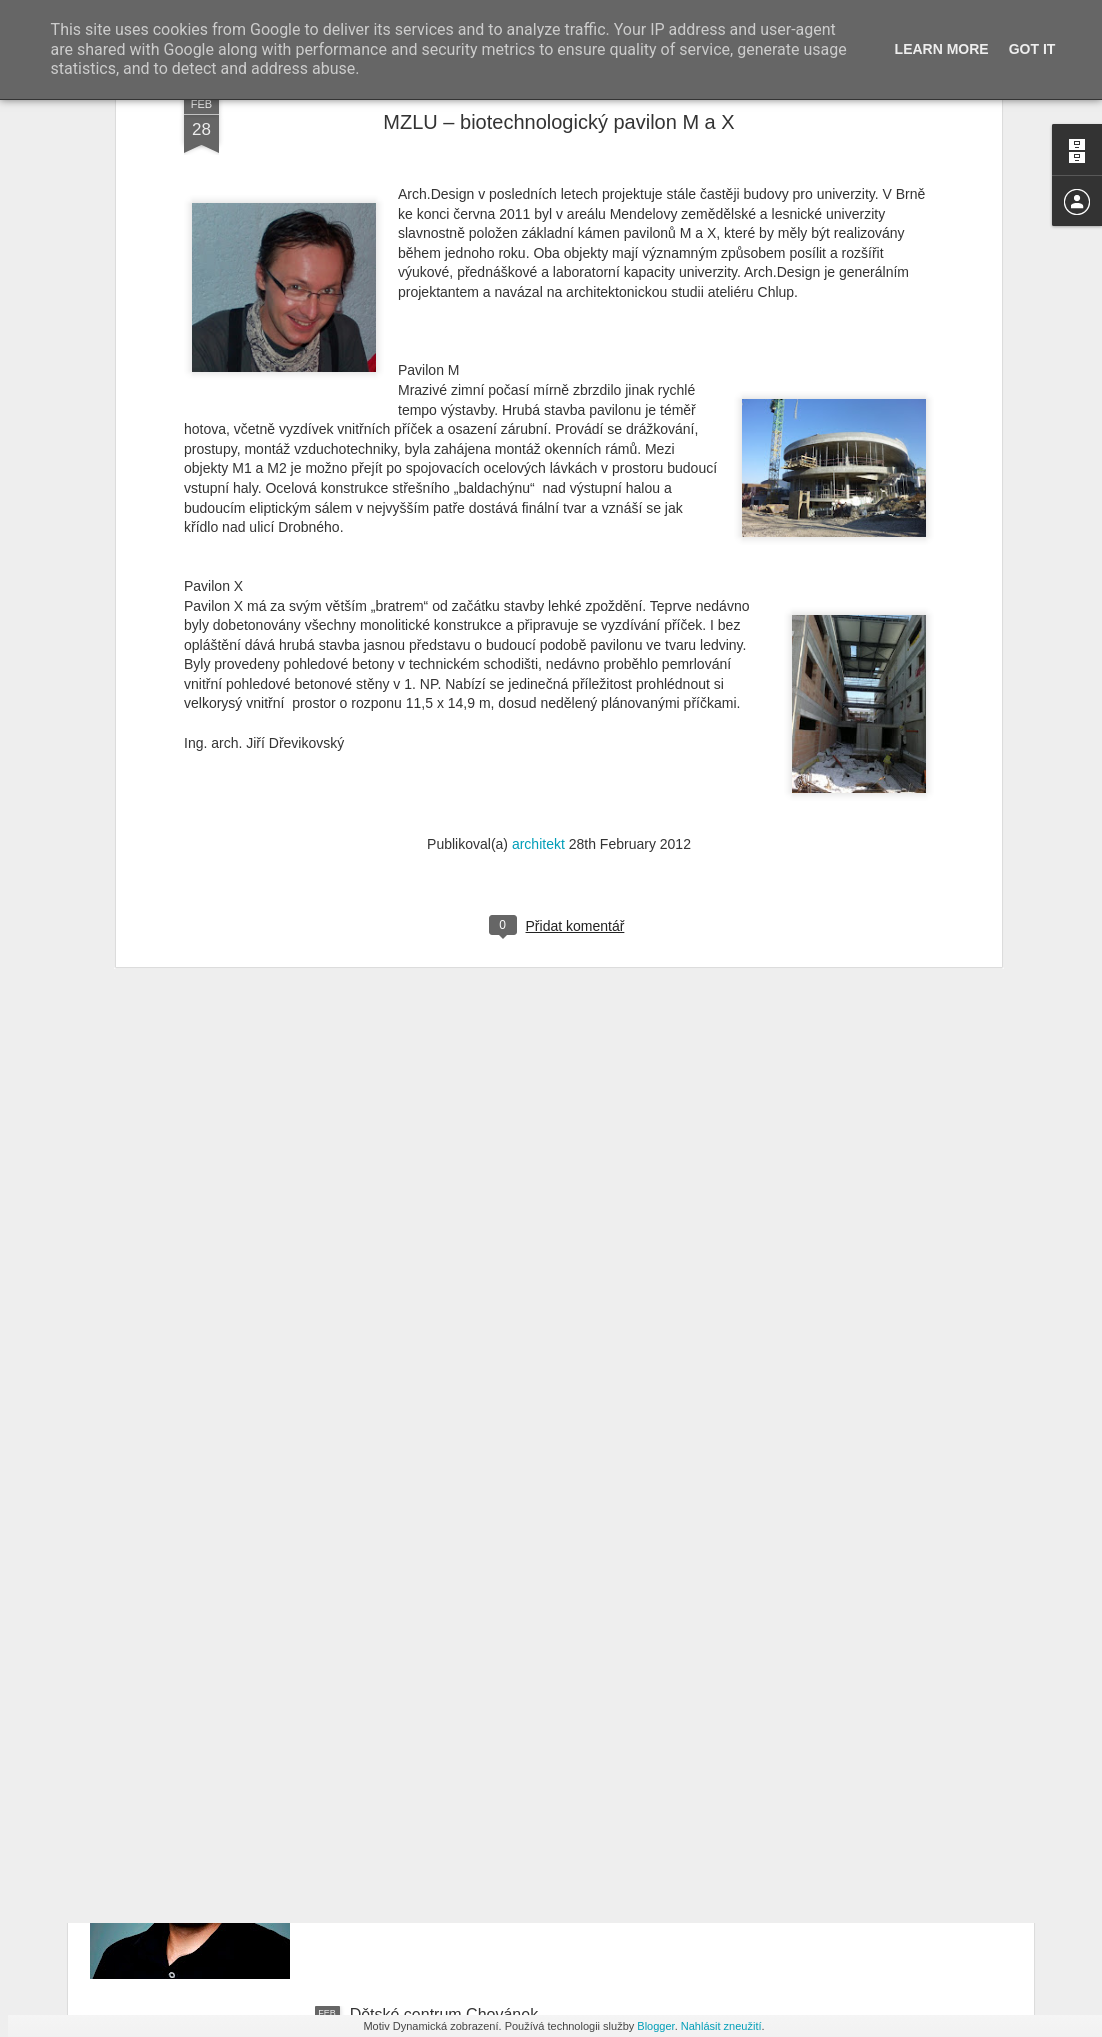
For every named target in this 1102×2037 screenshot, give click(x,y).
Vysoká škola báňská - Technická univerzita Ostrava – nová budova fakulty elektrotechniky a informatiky (541, 1342)
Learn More (942, 49)
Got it (1032, 49)
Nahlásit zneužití (721, 2026)
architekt (538, 449)
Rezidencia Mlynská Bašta (444, 1787)
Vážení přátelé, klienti (426, 1560)
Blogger (655, 2026)
